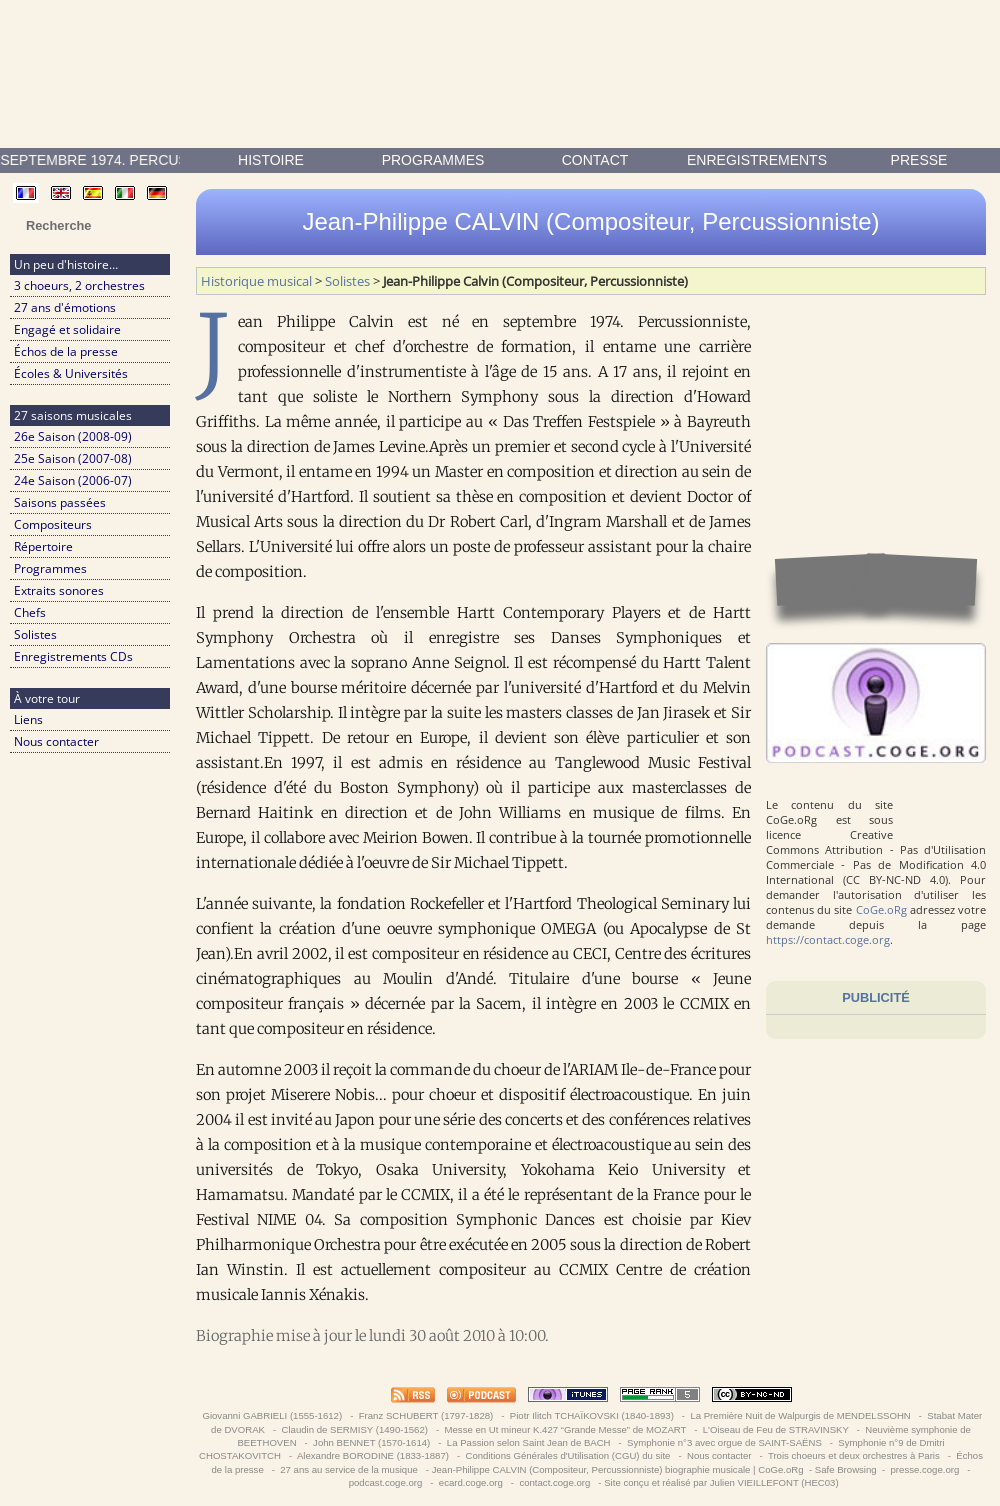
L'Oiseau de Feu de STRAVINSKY (775, 1429)
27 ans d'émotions (65, 307)
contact (595, 160)
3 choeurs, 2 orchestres (79, 285)
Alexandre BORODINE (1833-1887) (373, 1455)
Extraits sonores (59, 590)
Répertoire (43, 546)
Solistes (35, 634)
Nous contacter (56, 741)
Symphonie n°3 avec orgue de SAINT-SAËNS (724, 1442)
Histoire (271, 160)
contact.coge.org (555, 1482)
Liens (28, 719)
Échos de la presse (66, 351)
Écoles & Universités (71, 373)
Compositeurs (53, 524)
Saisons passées (60, 502)
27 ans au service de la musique (349, 1469)
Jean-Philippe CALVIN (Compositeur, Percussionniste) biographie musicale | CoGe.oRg (618, 1469)
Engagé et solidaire (67, 329)
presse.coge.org (925, 1469)
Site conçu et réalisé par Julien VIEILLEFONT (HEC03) (721, 1482)
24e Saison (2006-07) (73, 480)
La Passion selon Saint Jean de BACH (528, 1442)
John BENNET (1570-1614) (371, 1442)
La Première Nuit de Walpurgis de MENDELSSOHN (801, 1415)
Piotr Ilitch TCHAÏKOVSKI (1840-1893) (591, 1415)
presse (919, 160)
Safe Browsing (846, 1469)
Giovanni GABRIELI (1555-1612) (272, 1415)
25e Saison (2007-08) (73, 458)
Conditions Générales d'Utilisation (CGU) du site (568, 1455)
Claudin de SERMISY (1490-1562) (355, 1429)
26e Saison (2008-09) (73, 436)
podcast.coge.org (385, 1482)
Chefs (30, 612)
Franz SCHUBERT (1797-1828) (426, 1415)
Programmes (433, 160)
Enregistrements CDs (73, 656)
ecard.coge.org (470, 1482)
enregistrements (757, 160)
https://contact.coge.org (828, 939)
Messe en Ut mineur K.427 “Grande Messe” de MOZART (565, 1429)
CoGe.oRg (881, 909)
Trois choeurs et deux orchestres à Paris (853, 1455)
